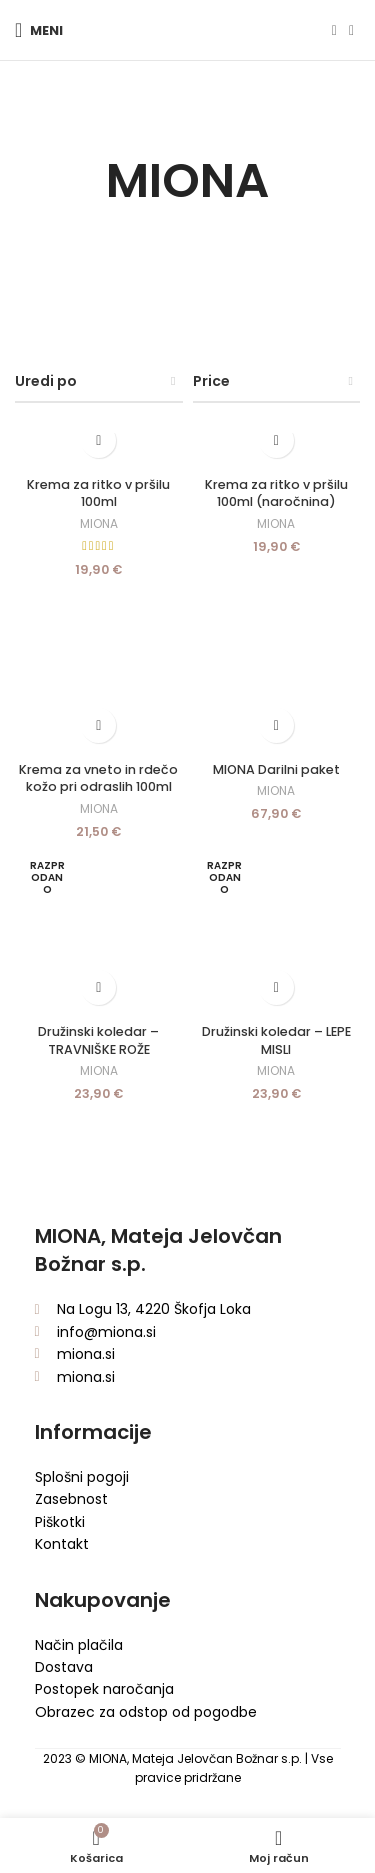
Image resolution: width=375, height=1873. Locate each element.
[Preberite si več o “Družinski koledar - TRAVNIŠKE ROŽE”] (98, 987)
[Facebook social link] (334, 30)
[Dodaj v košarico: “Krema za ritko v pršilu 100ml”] (98, 440)
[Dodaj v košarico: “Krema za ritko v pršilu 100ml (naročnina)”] (276, 440)
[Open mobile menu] (39, 30)
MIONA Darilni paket (276, 769)
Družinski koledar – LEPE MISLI (276, 1040)
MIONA (99, 524)
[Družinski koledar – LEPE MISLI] (277, 932)
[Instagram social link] (351, 30)
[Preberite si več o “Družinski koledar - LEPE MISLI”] (276, 987)
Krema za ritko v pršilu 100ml (98, 493)
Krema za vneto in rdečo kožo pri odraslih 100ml (98, 778)
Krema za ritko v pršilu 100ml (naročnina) (276, 493)
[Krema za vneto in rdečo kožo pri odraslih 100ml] (99, 670)
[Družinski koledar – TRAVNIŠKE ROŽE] (99, 932)
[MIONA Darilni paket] (277, 670)
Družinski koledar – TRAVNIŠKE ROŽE (98, 1040)
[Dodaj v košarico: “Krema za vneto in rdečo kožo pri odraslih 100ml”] (98, 725)
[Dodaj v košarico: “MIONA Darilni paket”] (276, 725)
